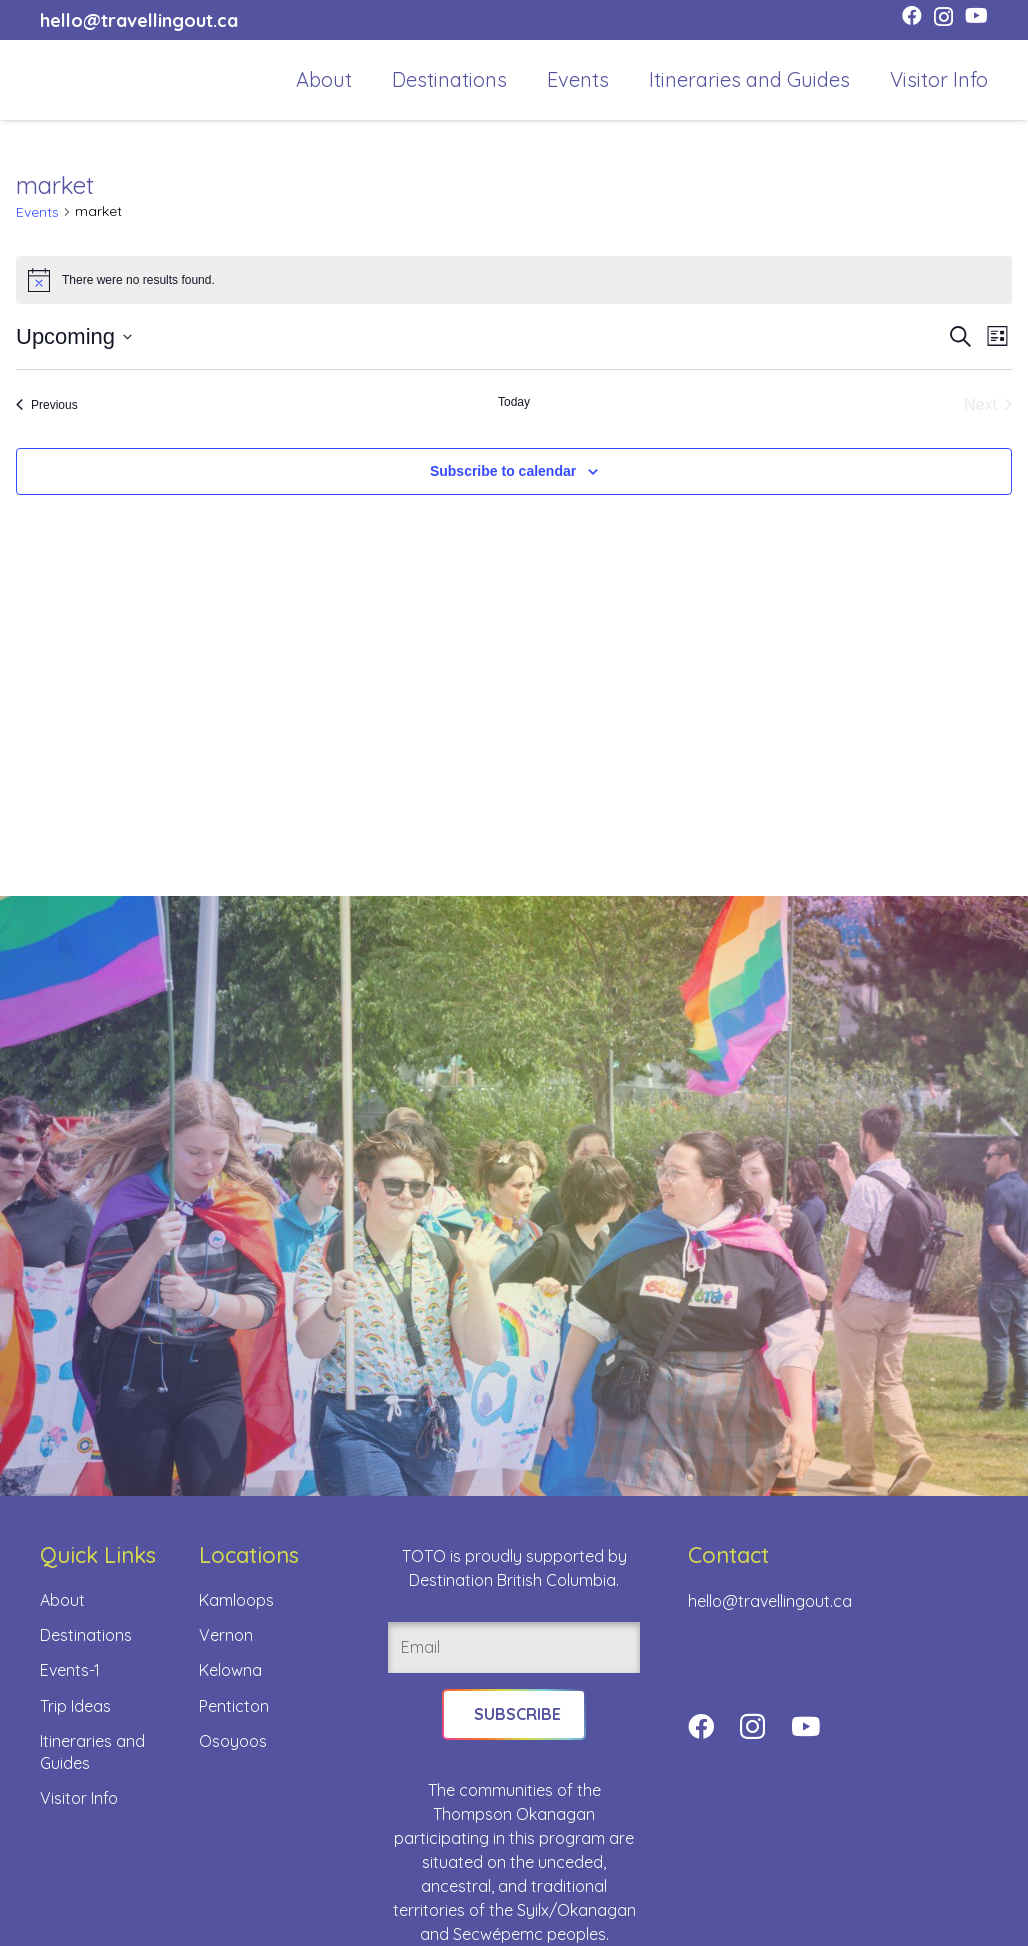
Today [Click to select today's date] (514, 402)
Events (37, 212)
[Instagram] (943, 17)
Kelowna (230, 1670)
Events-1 (70, 1670)
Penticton (234, 1706)
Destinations (86, 1635)
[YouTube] (976, 16)
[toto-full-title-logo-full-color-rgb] (72, 80)
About (62, 1600)
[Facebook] (912, 16)
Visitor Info (79, 1798)
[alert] (514, 280)
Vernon (226, 1635)
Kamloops (236, 1600)
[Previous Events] (47, 405)
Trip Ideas (75, 1706)
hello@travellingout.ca (770, 1601)
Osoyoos (233, 1741)
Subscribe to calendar (503, 471)
